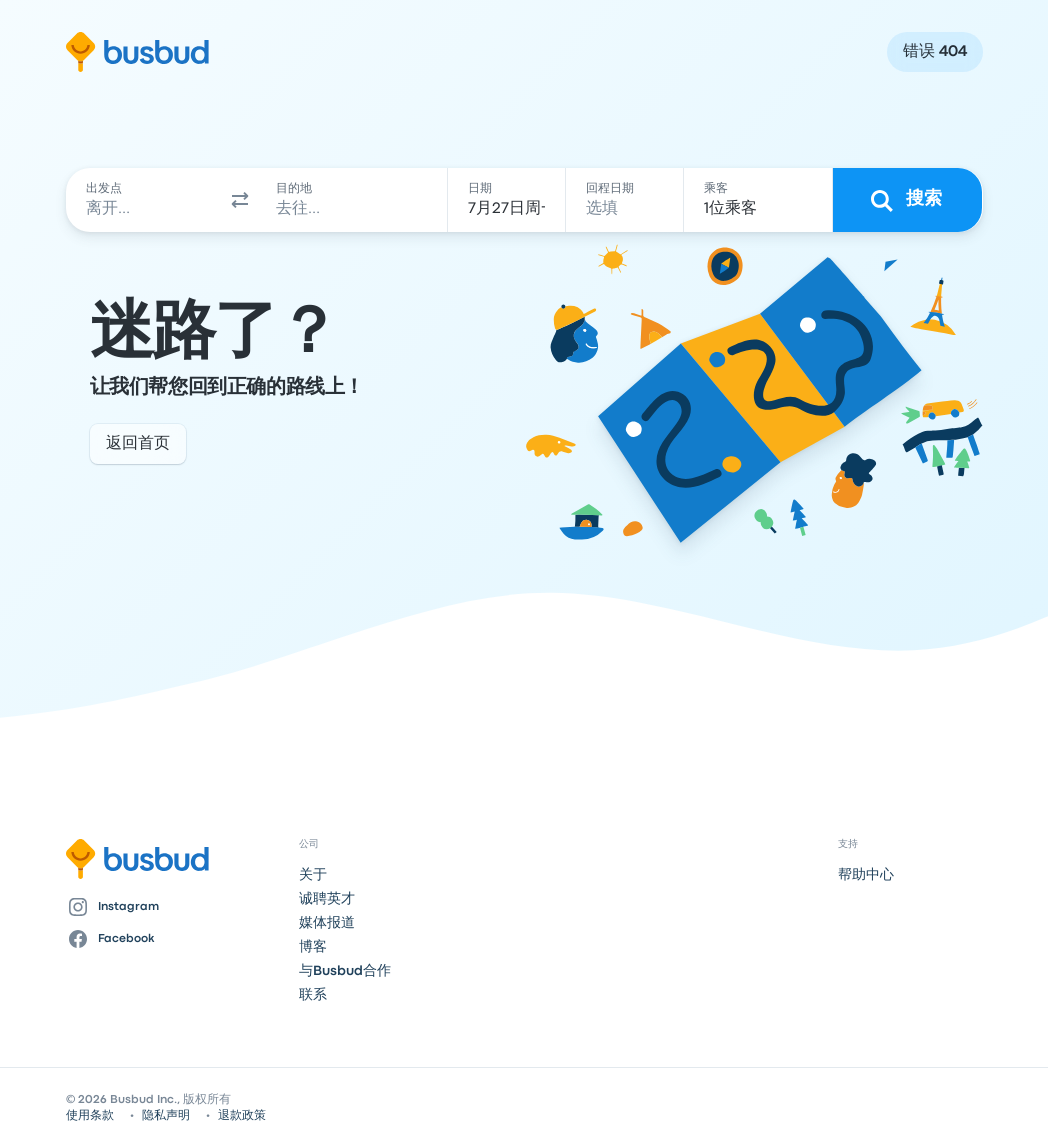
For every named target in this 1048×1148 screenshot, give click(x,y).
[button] (240, 200)
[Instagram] (174, 907)
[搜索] (908, 200)
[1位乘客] (758, 200)
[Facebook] (174, 939)
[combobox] (145, 200)
